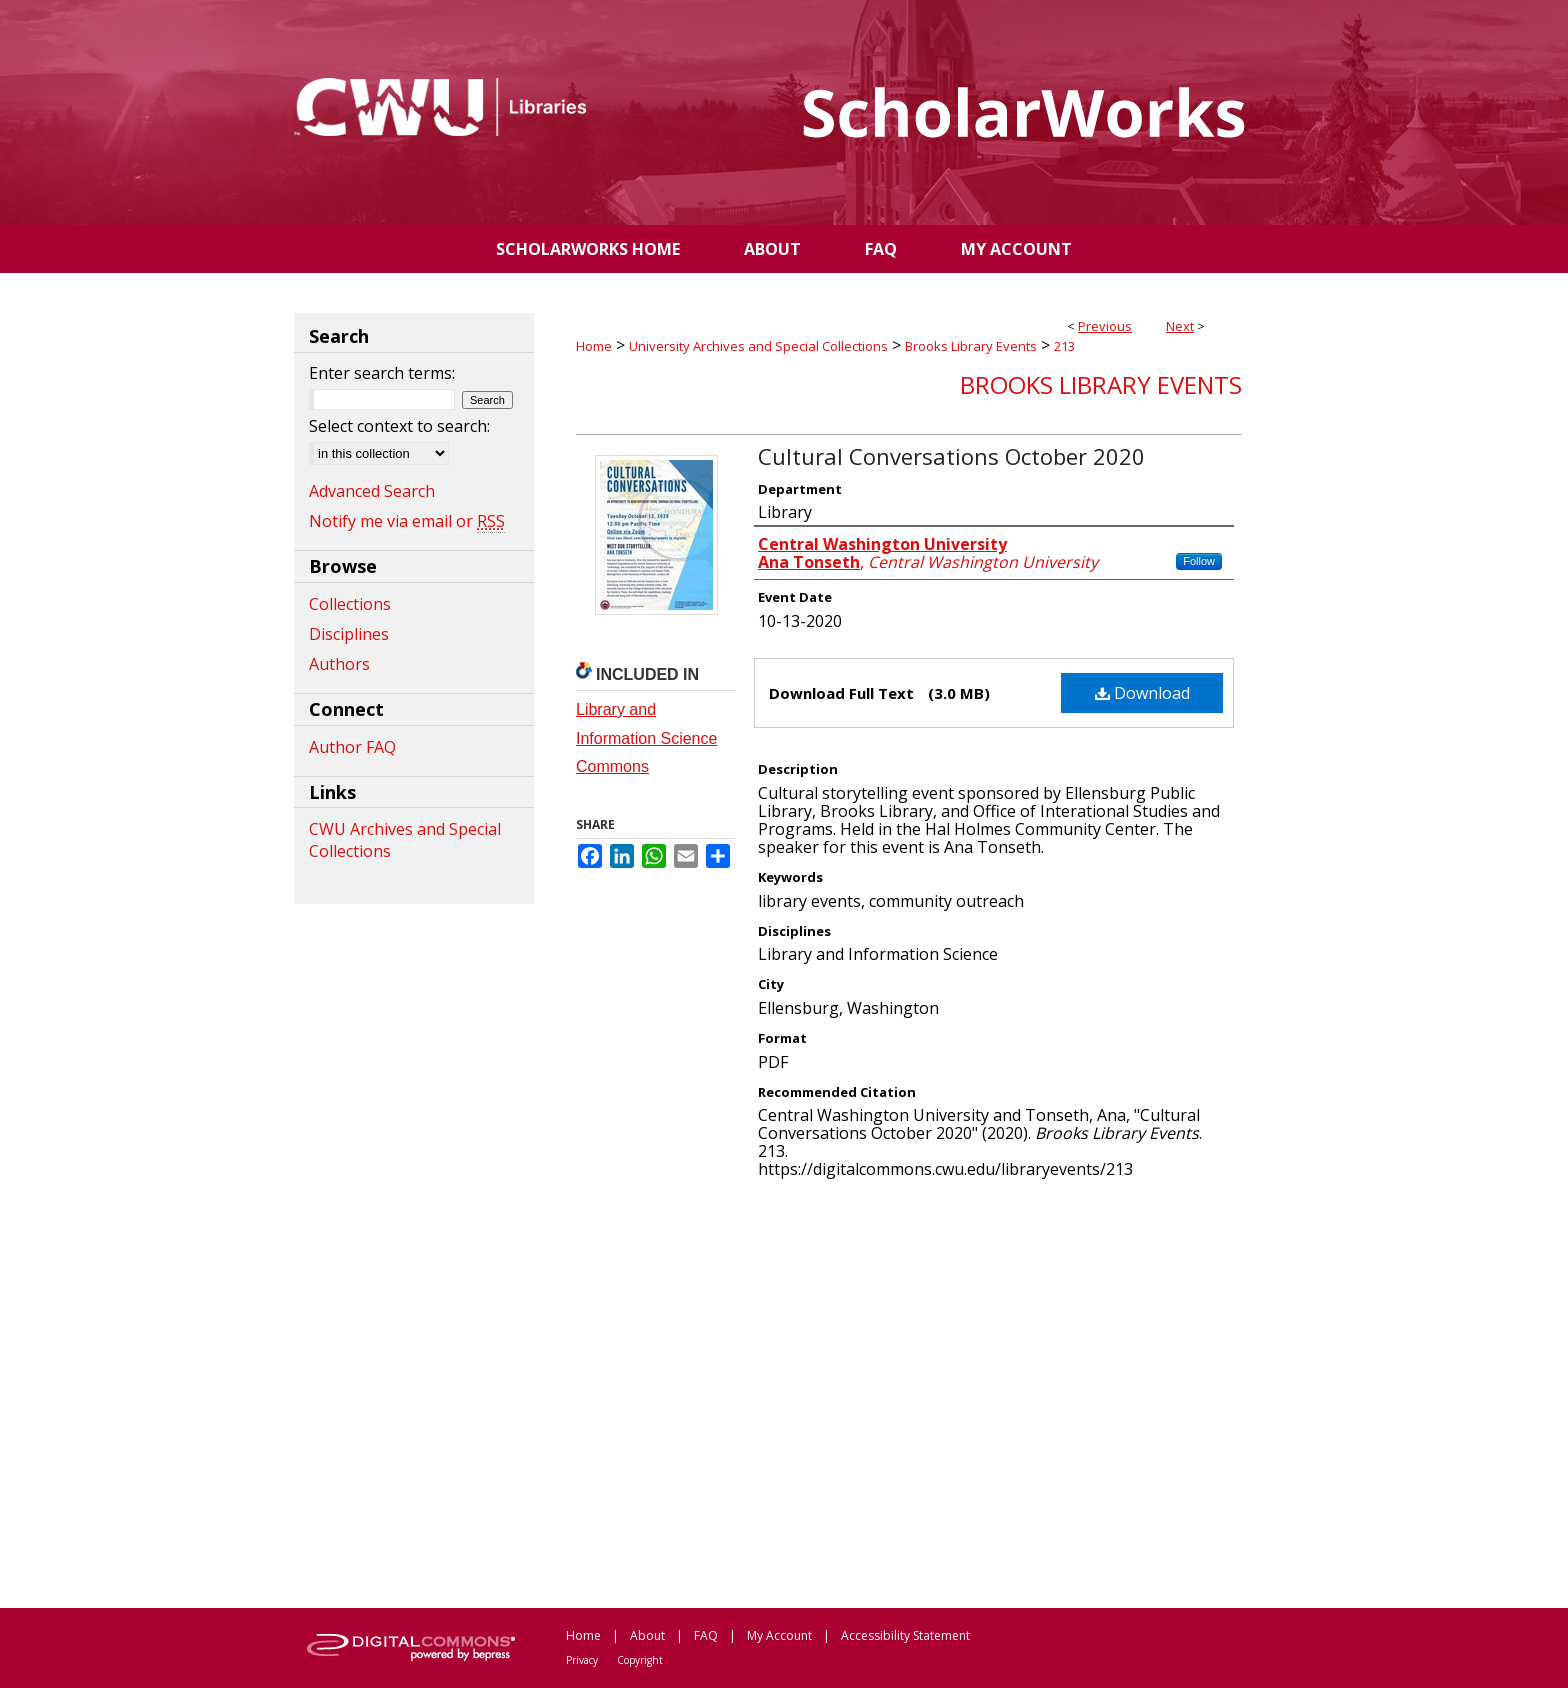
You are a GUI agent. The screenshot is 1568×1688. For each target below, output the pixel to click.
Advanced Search (372, 491)
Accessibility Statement (905, 1635)
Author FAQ (352, 747)
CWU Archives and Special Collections (405, 840)
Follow (1199, 561)
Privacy (582, 1660)
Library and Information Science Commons (646, 738)
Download (1142, 693)
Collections (350, 604)
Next (1180, 326)
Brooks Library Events (971, 346)
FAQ (706, 1635)
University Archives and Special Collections (758, 346)
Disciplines (349, 634)
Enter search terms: (382, 373)
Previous (1105, 326)
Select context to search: (399, 426)
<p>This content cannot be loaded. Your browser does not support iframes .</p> (909, 1392)
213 (1064, 346)
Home (594, 346)
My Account (779, 1635)
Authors (339, 664)
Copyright (640, 1660)
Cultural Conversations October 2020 (951, 456)
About (647, 1635)
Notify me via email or (407, 521)
